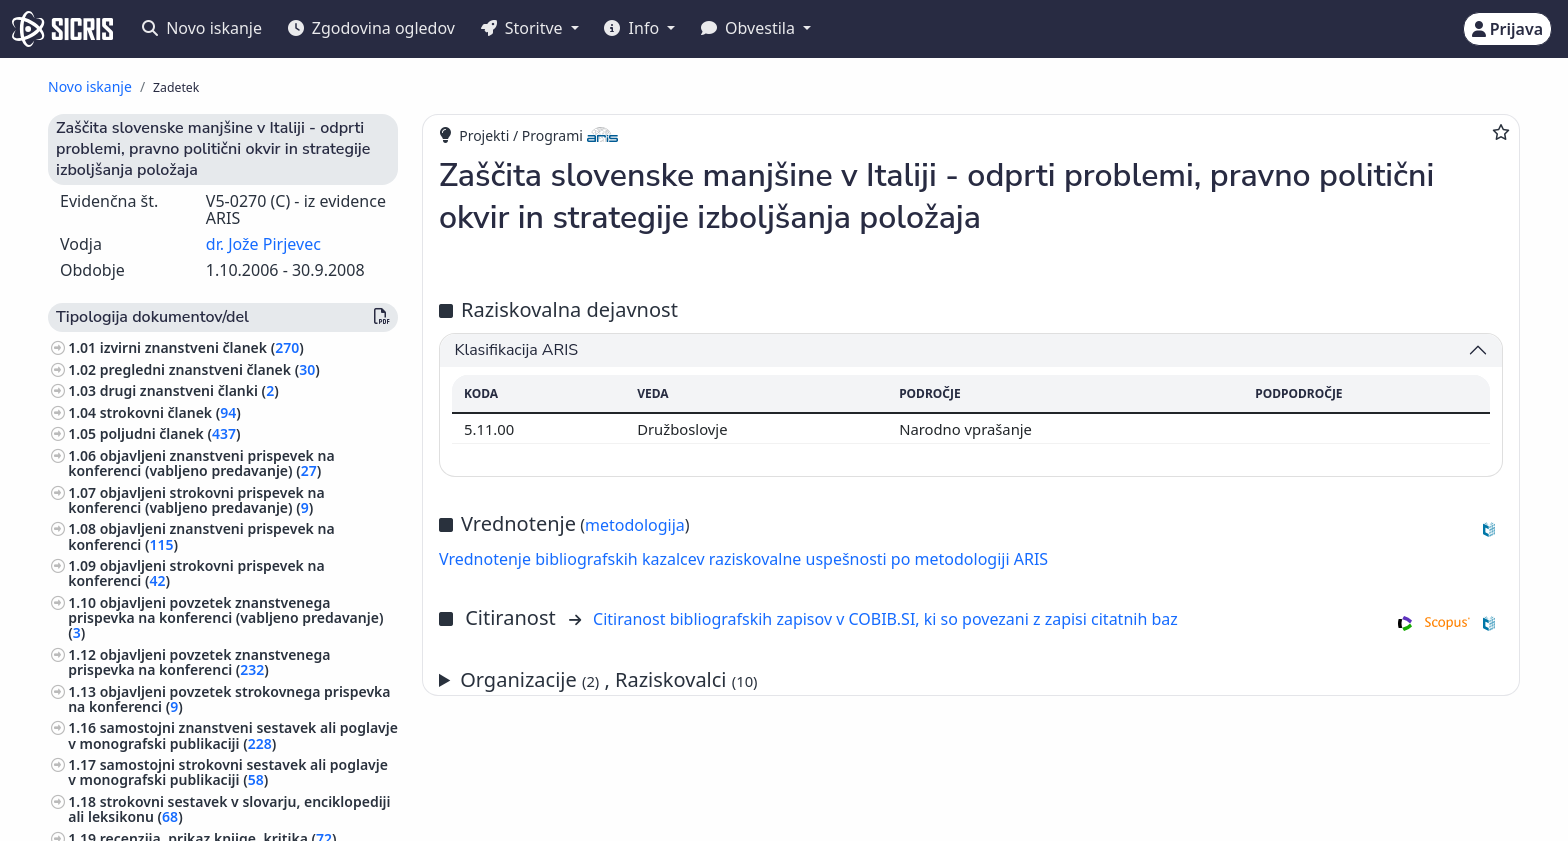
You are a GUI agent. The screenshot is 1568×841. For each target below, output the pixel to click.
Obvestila (750, 28)
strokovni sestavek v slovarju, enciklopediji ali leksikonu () (229, 809)
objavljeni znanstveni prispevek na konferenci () (201, 536)
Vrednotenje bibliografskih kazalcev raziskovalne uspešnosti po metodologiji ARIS (743, 559)
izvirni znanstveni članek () (202, 347)
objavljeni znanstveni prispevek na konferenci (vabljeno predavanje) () (201, 463)
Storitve (524, 28)
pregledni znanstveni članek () (210, 369)
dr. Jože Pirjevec (263, 244)
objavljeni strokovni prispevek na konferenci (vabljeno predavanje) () (196, 500)
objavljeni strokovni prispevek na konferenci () (196, 573)
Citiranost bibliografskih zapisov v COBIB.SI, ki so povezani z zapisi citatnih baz (885, 619)
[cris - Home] (62, 29)
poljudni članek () (170, 433)
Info (633, 28)
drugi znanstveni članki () (189, 390)
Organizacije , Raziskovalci (608, 679)
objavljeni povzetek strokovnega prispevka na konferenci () (229, 699)
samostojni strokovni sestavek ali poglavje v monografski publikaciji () (228, 772)
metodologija (635, 525)
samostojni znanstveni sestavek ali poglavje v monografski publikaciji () (233, 735)
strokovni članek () (170, 412)
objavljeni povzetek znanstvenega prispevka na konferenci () (199, 662)
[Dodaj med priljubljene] (1501, 132)
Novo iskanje (202, 28)
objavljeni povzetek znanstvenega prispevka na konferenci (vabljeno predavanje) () (225, 617)
